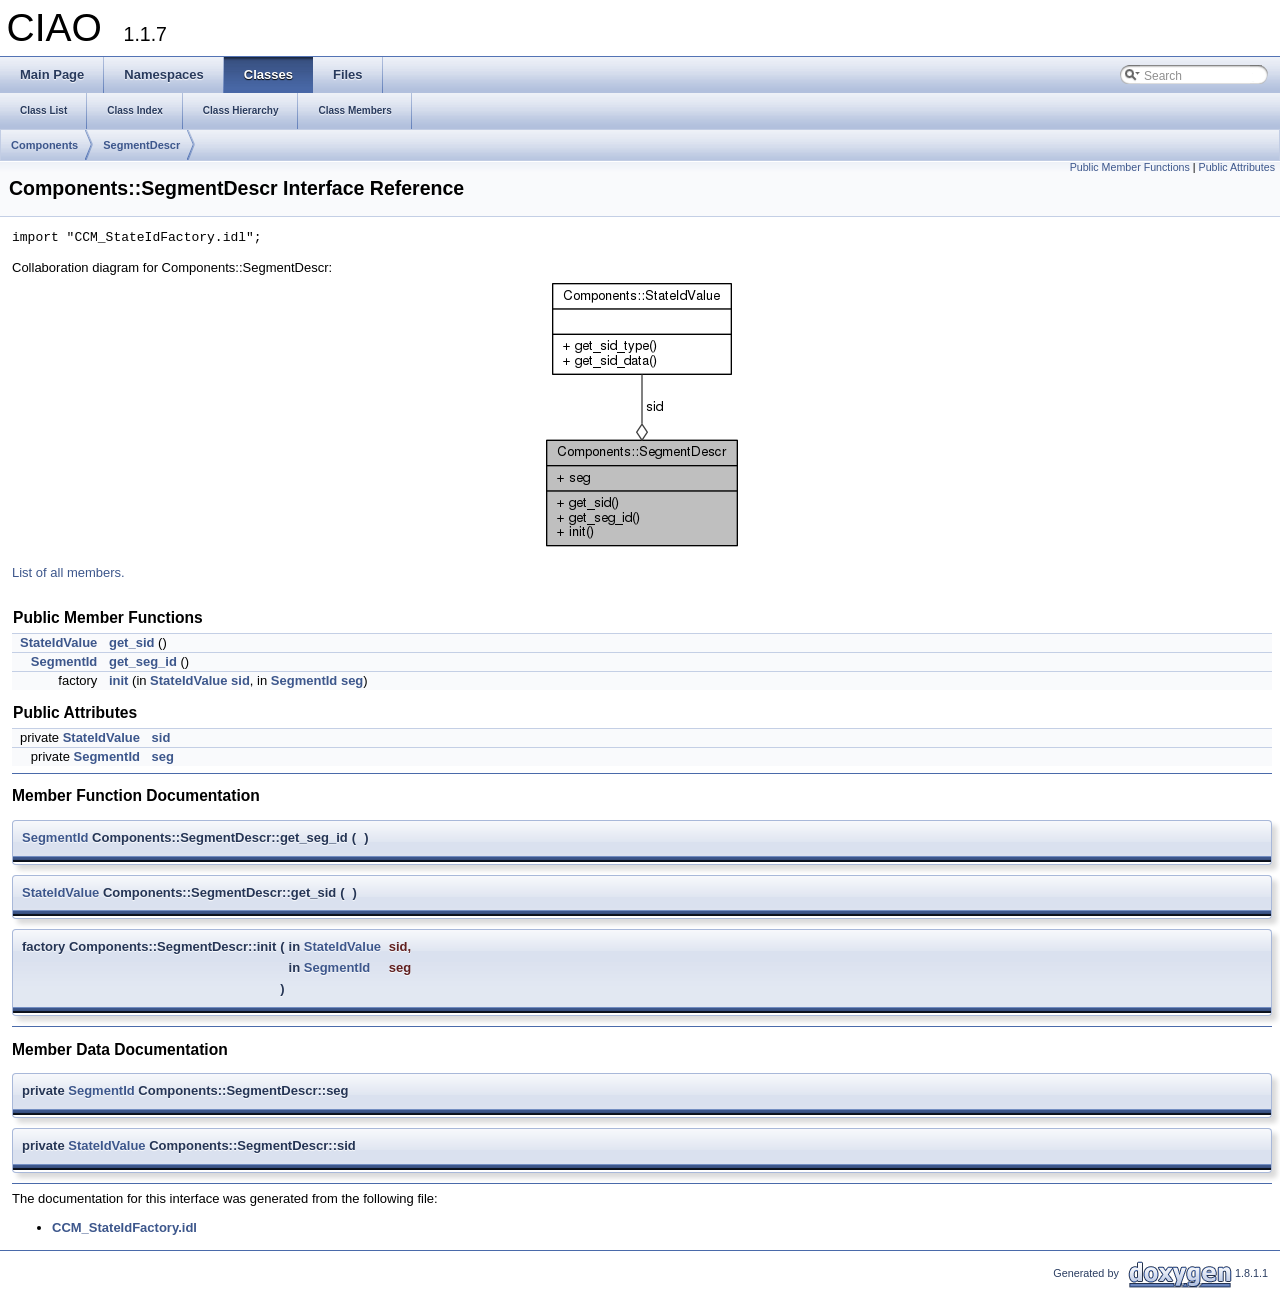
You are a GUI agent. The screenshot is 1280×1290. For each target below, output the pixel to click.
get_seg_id (143, 661)
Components (44, 145)
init (119, 680)
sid (240, 680)
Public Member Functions (1130, 167)
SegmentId (64, 661)
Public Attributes (1237, 167)
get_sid (132, 642)
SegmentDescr (141, 145)
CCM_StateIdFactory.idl (124, 1227)
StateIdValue (58, 642)
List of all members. (68, 572)
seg (352, 680)
